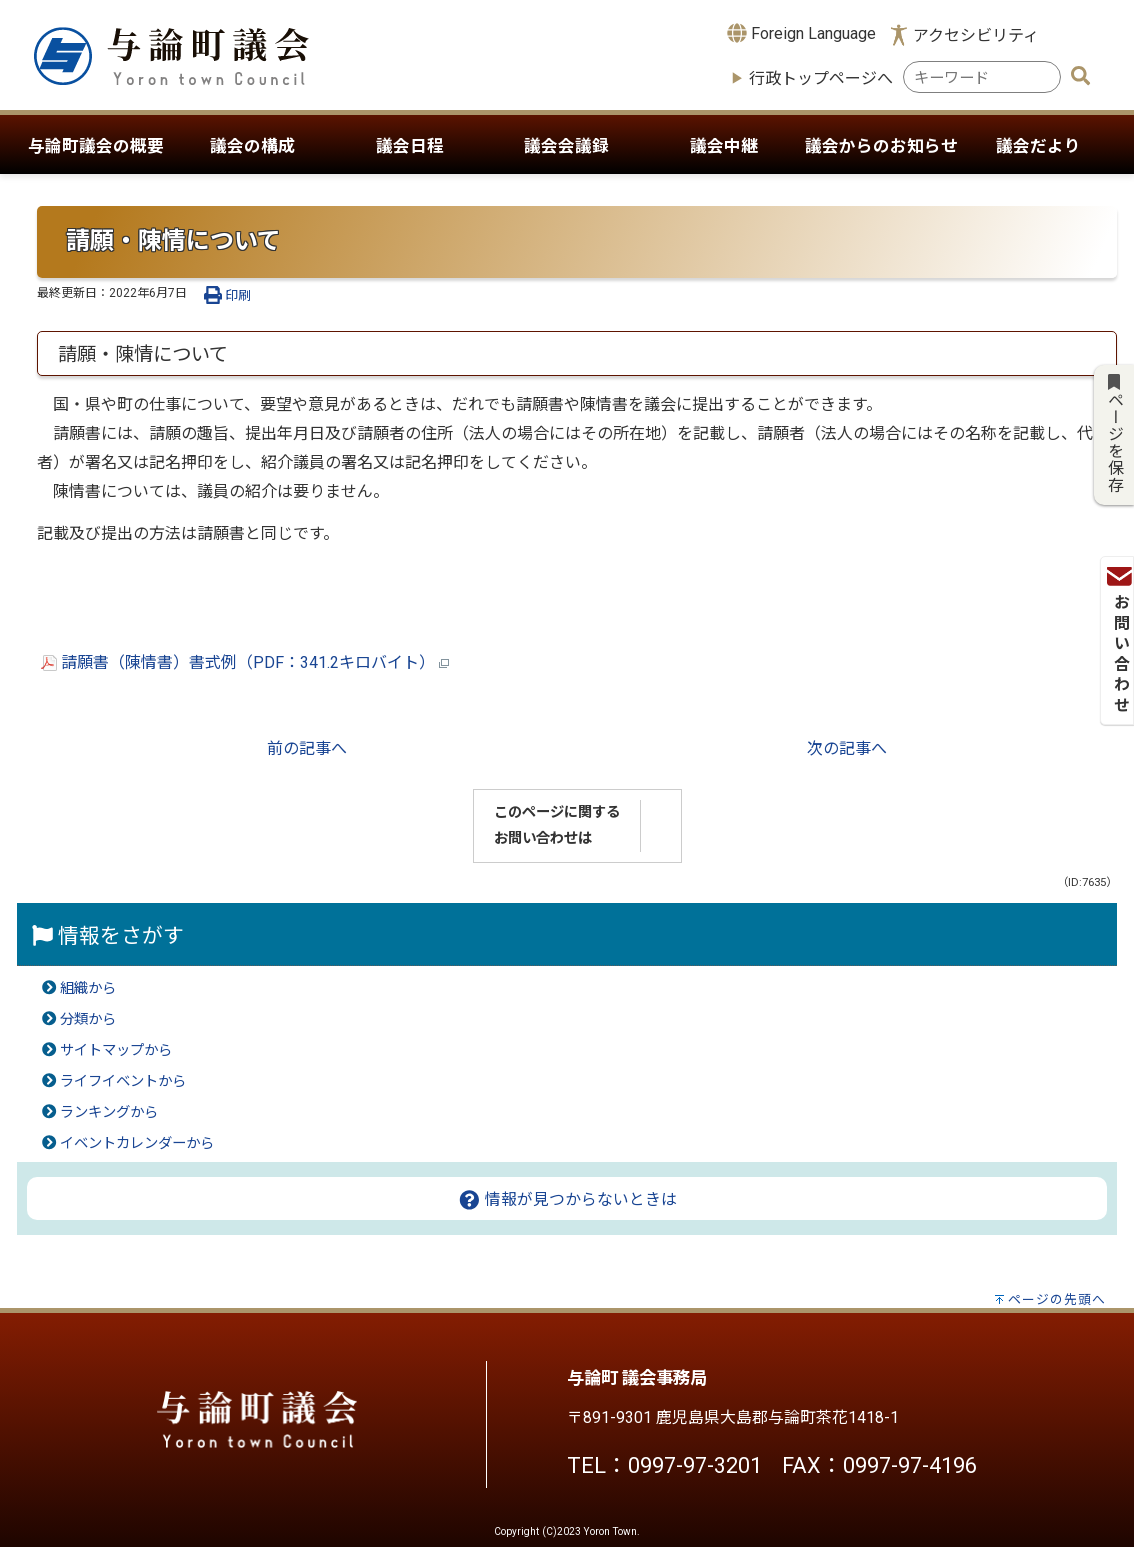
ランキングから (109, 1112)
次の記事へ (847, 748)
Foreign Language (801, 33)
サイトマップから (116, 1050)
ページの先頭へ (1057, 1299)
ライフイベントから (123, 1081)
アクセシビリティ (976, 35)
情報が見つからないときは (567, 1199)
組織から (88, 988)
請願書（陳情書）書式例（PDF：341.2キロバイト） (245, 662)
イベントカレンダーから (137, 1143)
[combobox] (982, 77)
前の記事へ (307, 748)
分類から (88, 1019)
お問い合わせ (1115, 277)
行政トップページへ (821, 78)
